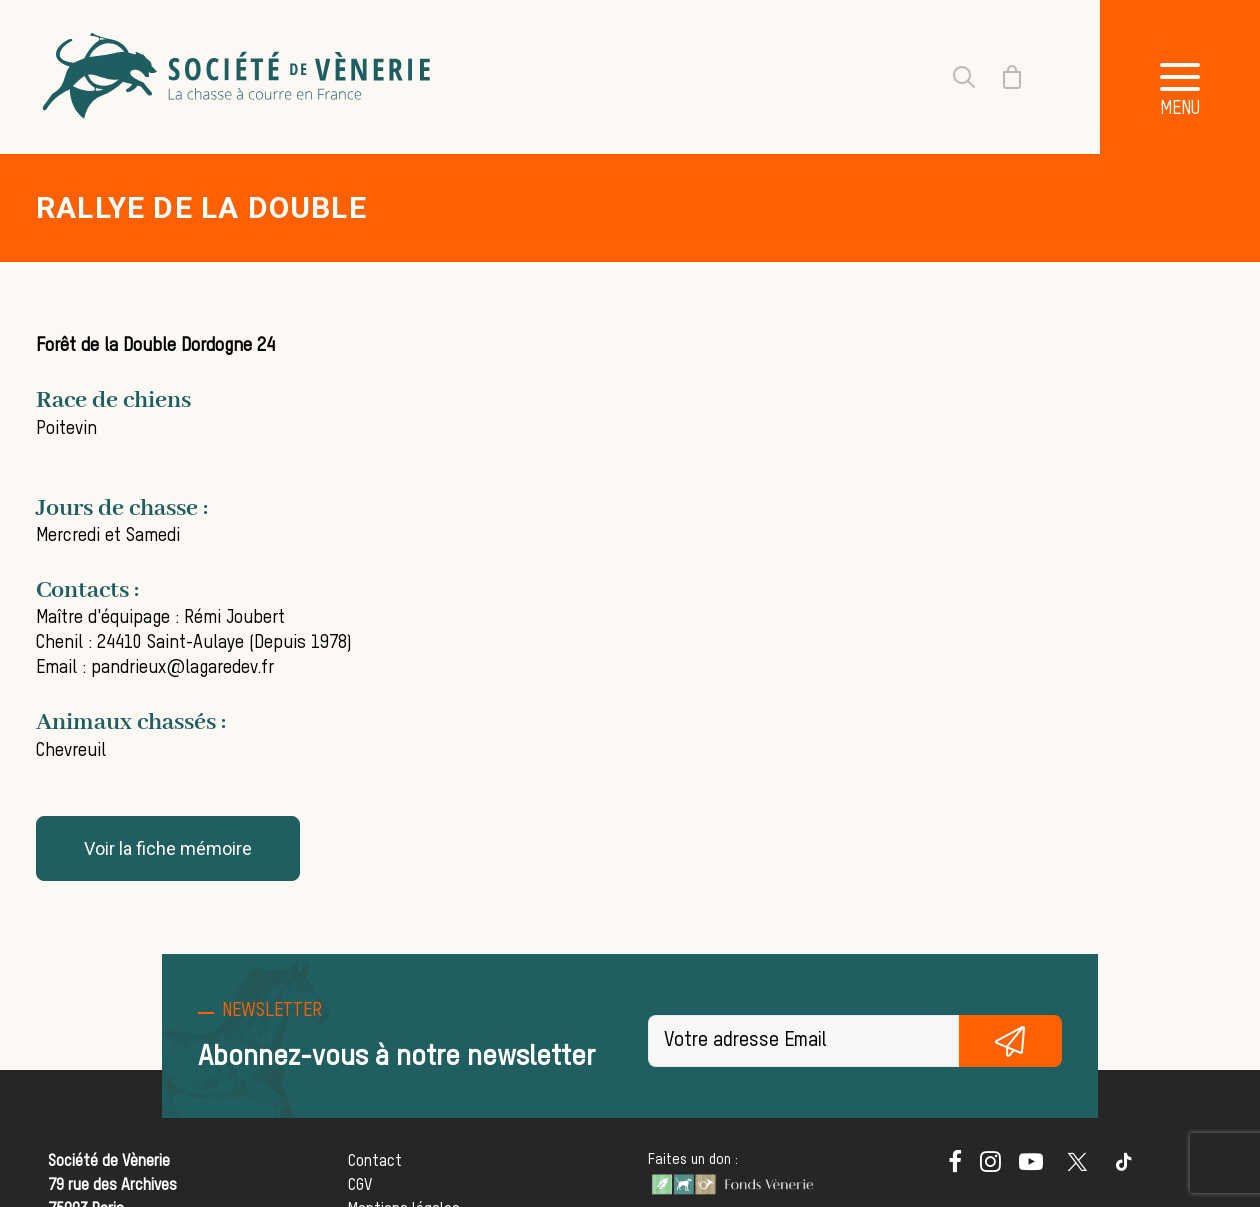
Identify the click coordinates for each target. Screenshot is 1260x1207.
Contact (375, 1162)
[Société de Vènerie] (239, 77)
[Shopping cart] (1000, 77)
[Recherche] (952, 77)
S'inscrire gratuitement (1011, 1041)
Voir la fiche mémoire (168, 848)
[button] (1180, 77)
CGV (360, 1186)
